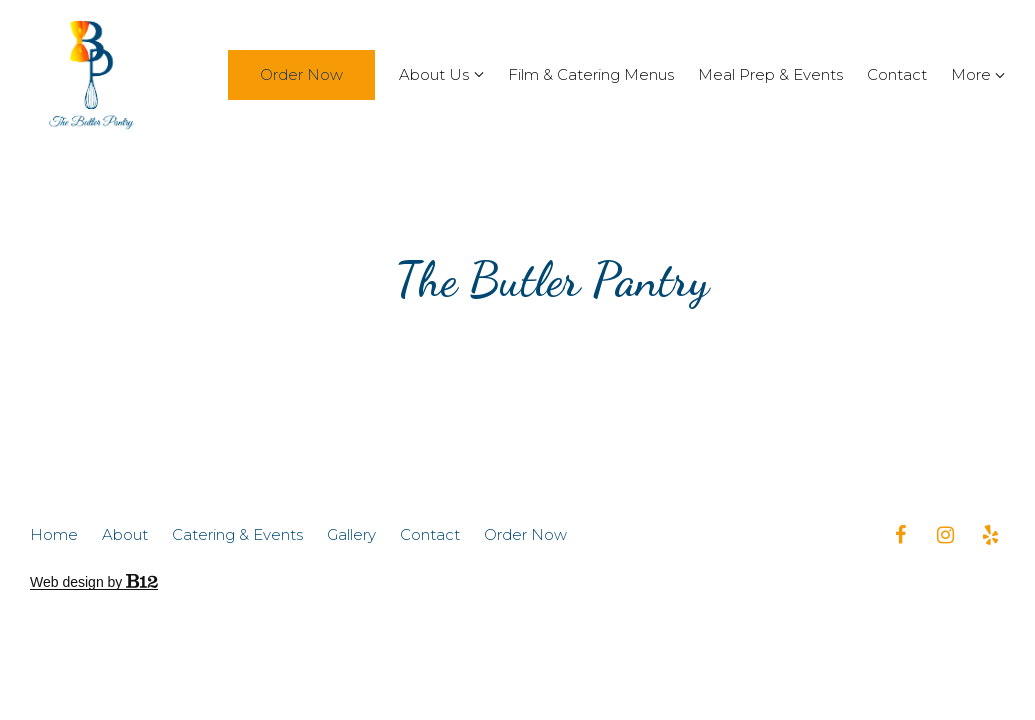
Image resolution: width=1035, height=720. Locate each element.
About (125, 535)
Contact (897, 74)
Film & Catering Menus (591, 74)
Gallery (351, 535)
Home (54, 535)
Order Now (301, 74)
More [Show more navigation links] (978, 74)
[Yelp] (990, 535)
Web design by (94, 582)
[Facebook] (900, 535)
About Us (434, 74)
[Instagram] (945, 535)
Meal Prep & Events (770, 74)
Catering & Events (237, 535)
